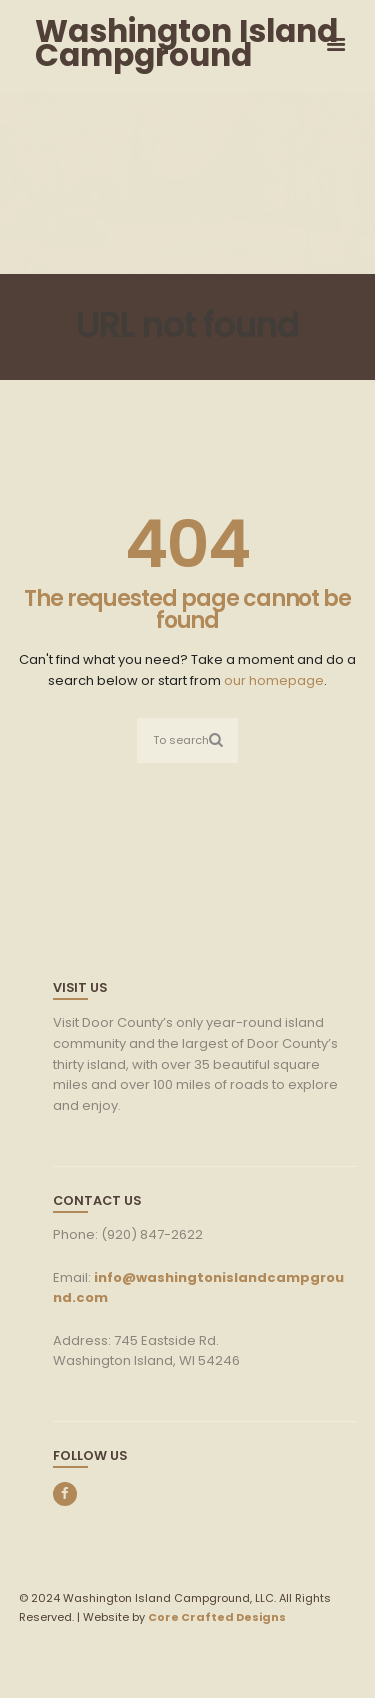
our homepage (274, 680)
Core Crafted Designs (217, 1617)
